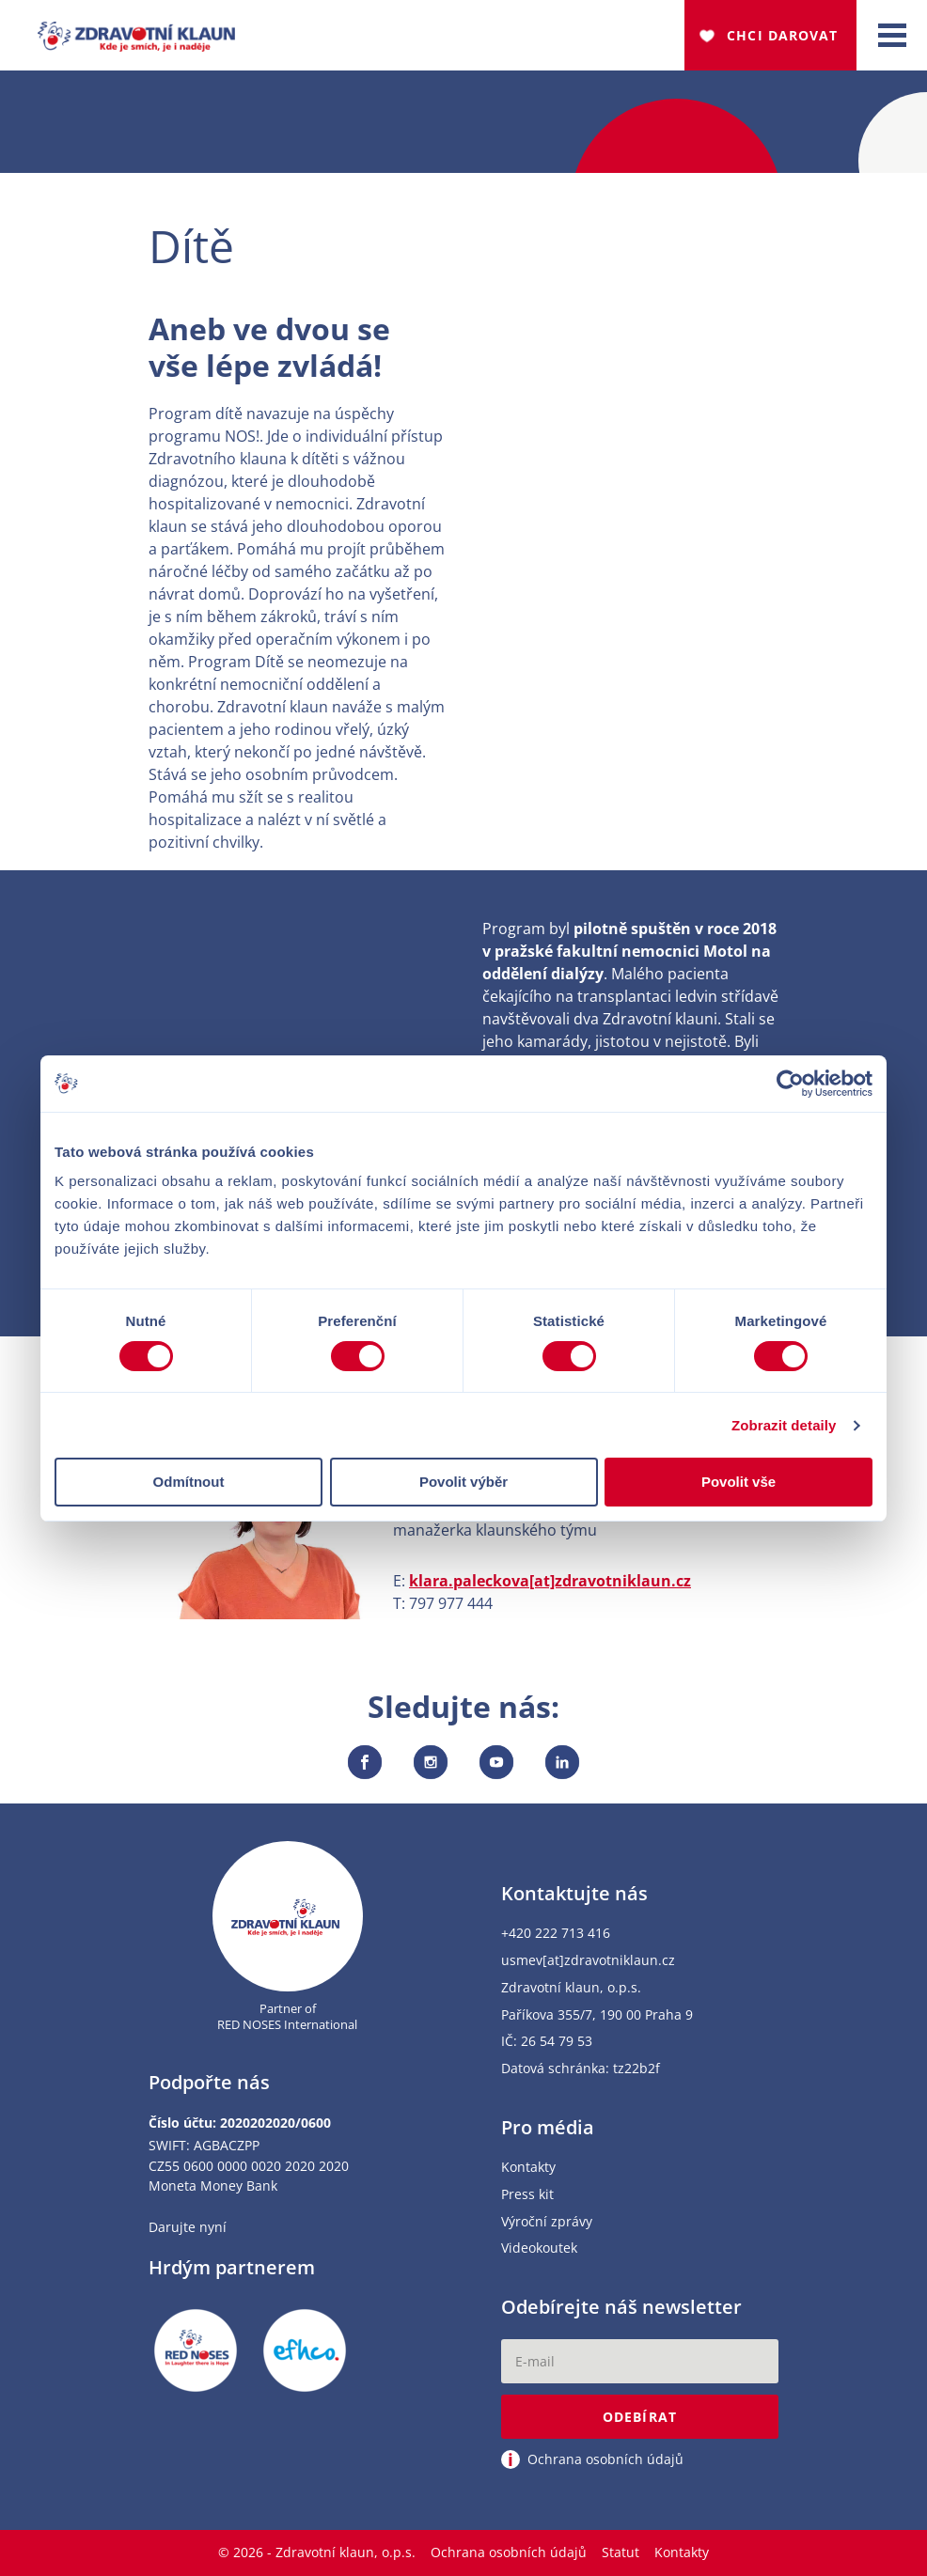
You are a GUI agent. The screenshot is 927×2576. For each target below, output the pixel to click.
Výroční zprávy (546, 2222)
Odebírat (639, 2417)
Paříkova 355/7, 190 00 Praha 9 (597, 2015)
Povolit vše (738, 1482)
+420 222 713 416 (555, 1934)
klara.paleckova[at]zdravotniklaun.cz (550, 1580)
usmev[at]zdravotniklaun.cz (588, 1961)
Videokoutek (539, 2248)
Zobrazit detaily (784, 1425)
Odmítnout (189, 1482)
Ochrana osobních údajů (509, 2552)
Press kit (527, 2195)
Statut (620, 2552)
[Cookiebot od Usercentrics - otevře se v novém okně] (790, 1083)
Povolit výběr (463, 1482)
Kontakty (528, 2168)
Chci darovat (782, 35)
